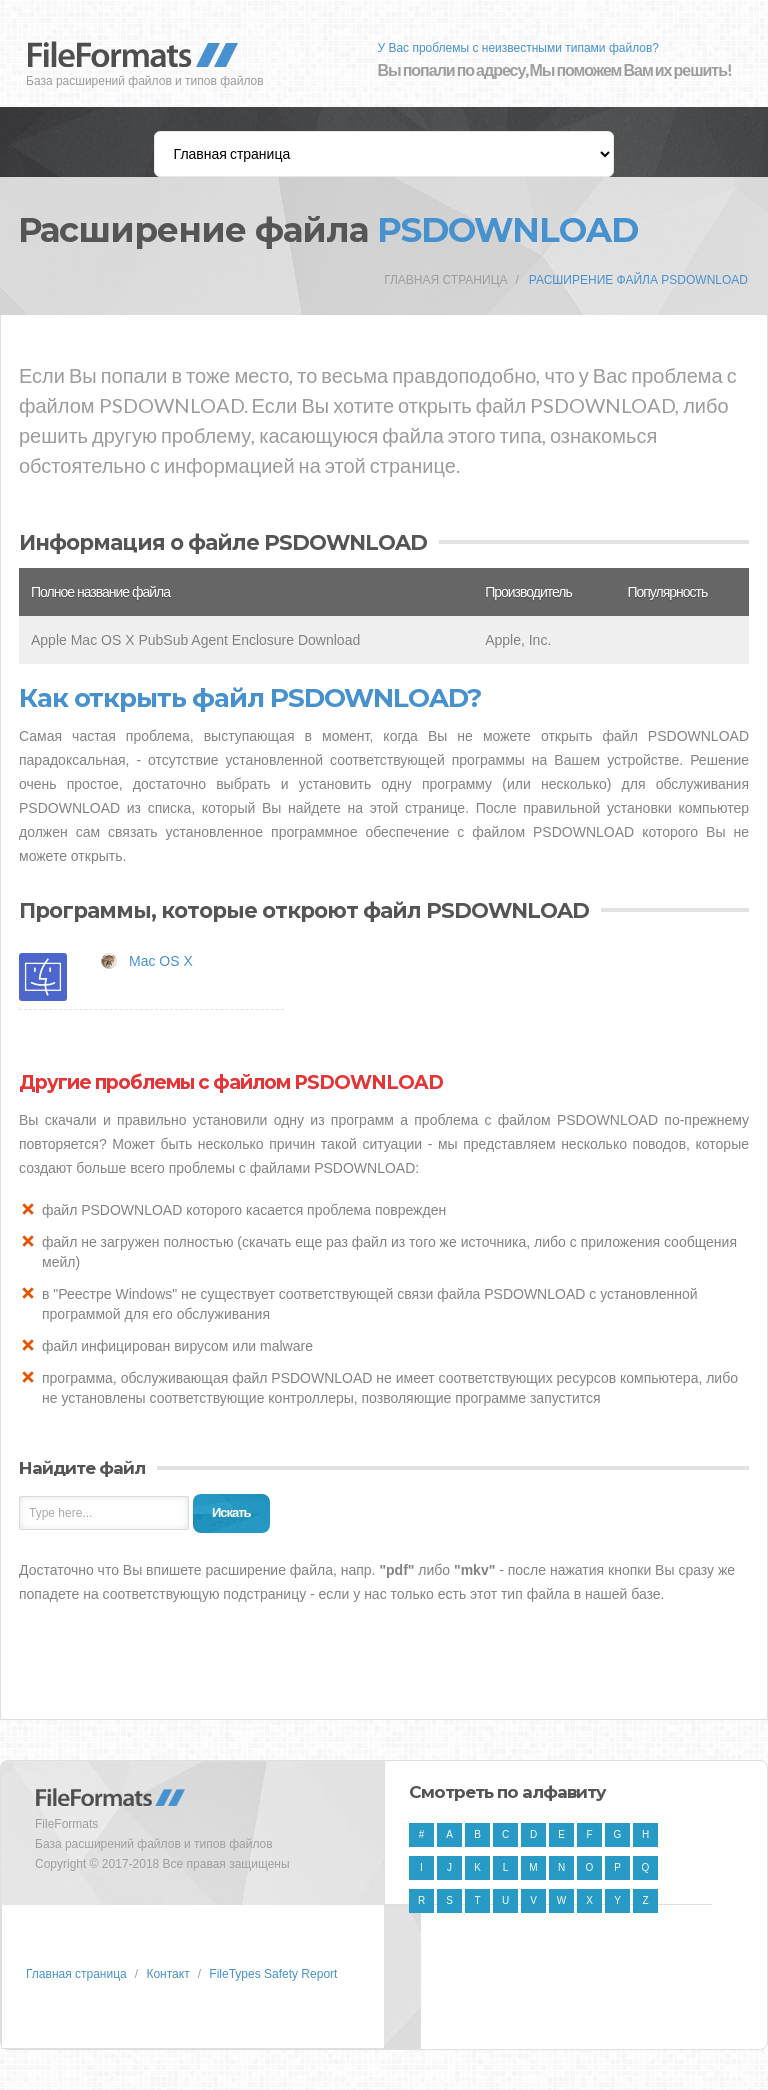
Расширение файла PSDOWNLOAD (638, 280)
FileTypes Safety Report (273, 1974)
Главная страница (445, 280)
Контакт (167, 1974)
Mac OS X (161, 961)
